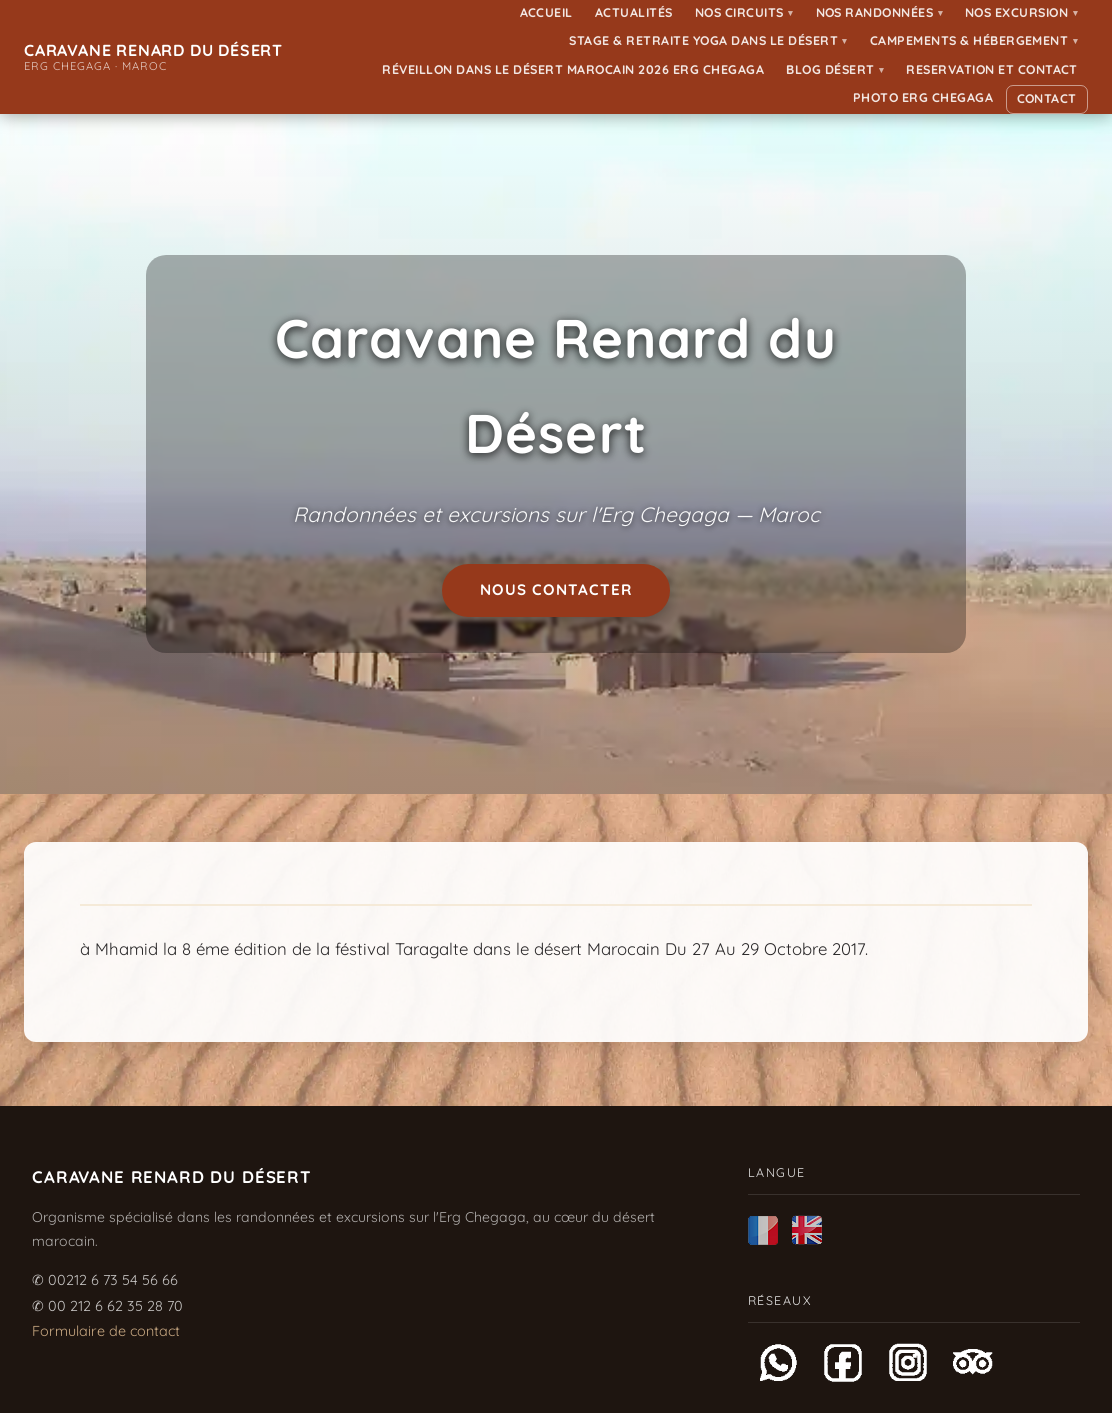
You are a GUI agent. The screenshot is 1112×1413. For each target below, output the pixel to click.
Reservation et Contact (992, 69)
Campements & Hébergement (974, 40)
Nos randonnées (880, 12)
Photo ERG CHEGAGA (923, 97)
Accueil (547, 12)
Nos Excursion (1021, 12)
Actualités (634, 12)
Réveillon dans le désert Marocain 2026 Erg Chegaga (573, 69)
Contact (1047, 98)
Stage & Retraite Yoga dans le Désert (708, 40)
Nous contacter (556, 589)
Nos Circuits (744, 12)
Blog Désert (835, 69)
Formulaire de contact (106, 1331)
